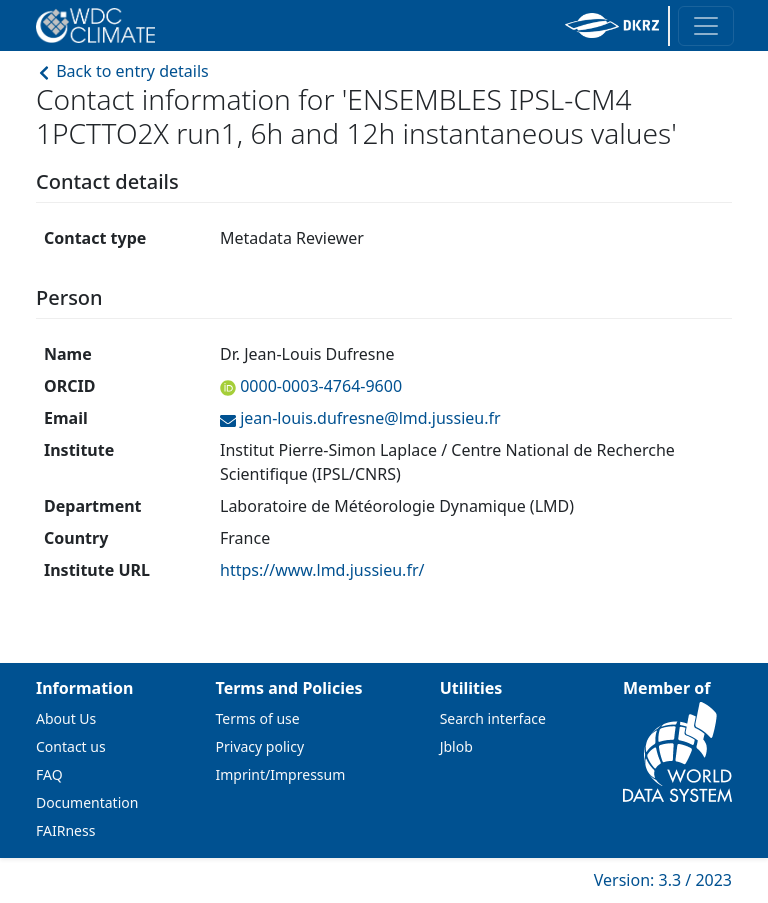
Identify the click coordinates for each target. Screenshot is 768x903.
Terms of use (258, 718)
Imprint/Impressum (281, 774)
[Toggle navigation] (706, 26)
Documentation (87, 802)
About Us (66, 718)
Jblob (456, 746)
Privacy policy (260, 746)
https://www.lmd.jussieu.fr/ (322, 570)
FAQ (49, 774)
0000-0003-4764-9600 (319, 386)
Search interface (493, 718)
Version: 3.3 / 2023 (663, 880)
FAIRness (65, 830)
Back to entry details (122, 71)
